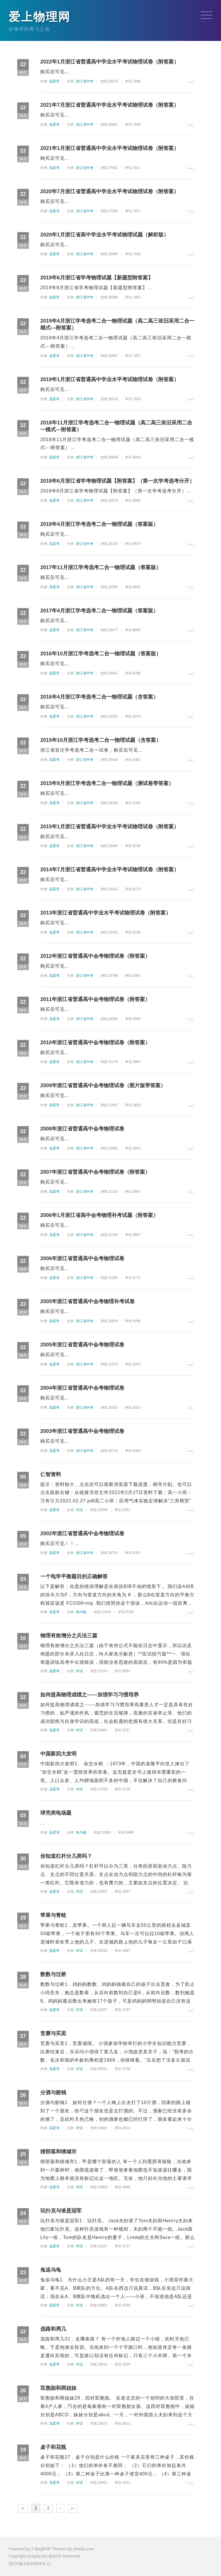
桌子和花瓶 (53, 2447)
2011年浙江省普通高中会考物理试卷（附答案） (95, 999)
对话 (79, 1510)
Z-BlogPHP (41, 2549)
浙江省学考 (84, 81)
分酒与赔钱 (53, 2092)
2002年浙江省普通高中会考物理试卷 (82, 1533)
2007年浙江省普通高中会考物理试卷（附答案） (95, 1172)
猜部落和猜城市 (58, 2151)
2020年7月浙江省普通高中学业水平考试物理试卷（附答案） (109, 191)
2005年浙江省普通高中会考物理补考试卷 (87, 1301)
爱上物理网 (40, 16)
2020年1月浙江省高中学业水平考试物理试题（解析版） (104, 235)
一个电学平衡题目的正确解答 (74, 1576)
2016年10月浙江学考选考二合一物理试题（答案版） (100, 653)
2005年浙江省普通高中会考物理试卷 (82, 1345)
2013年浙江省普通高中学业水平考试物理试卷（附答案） (105, 913)
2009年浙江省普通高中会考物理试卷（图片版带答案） (103, 1085)
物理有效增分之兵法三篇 (68, 1635)
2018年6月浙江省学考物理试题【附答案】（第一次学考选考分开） (117, 481)
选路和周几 (53, 2329)
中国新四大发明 (58, 1754)
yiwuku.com (83, 2549)
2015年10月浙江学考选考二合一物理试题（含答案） (100, 740)
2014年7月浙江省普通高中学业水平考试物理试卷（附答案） (109, 869)
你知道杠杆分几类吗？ (66, 1856)
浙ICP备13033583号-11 (30, 2563)
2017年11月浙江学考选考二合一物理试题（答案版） (100, 567)
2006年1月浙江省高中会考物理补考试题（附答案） (99, 1215)
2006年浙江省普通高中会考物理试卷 (82, 1258)
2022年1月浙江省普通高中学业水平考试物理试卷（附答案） (109, 62)
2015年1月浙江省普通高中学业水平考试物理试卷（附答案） (109, 826)
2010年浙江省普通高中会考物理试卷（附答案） (95, 1042)
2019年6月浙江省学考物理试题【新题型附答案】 (96, 278)
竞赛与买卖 (53, 2033)
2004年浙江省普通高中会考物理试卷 (82, 1388)
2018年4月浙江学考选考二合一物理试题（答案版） (99, 524)
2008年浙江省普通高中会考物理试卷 (82, 1129)
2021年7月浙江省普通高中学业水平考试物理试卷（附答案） (109, 105)
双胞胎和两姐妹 (58, 2388)
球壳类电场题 (55, 1813)
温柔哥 (54, 81)
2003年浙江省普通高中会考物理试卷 (82, 1431)
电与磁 (81, 1612)
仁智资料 (50, 1474)
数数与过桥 (53, 1974)
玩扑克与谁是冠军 (61, 2211)
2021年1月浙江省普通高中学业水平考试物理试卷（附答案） (109, 148)
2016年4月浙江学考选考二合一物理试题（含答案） (99, 697)
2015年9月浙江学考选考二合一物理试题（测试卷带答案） (107, 783)
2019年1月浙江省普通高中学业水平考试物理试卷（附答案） (109, 379)
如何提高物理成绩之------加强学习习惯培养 (89, 1695)
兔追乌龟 (50, 2270)
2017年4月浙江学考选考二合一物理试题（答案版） (99, 611)
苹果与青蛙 (53, 1915)
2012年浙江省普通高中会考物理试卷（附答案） (95, 956)
